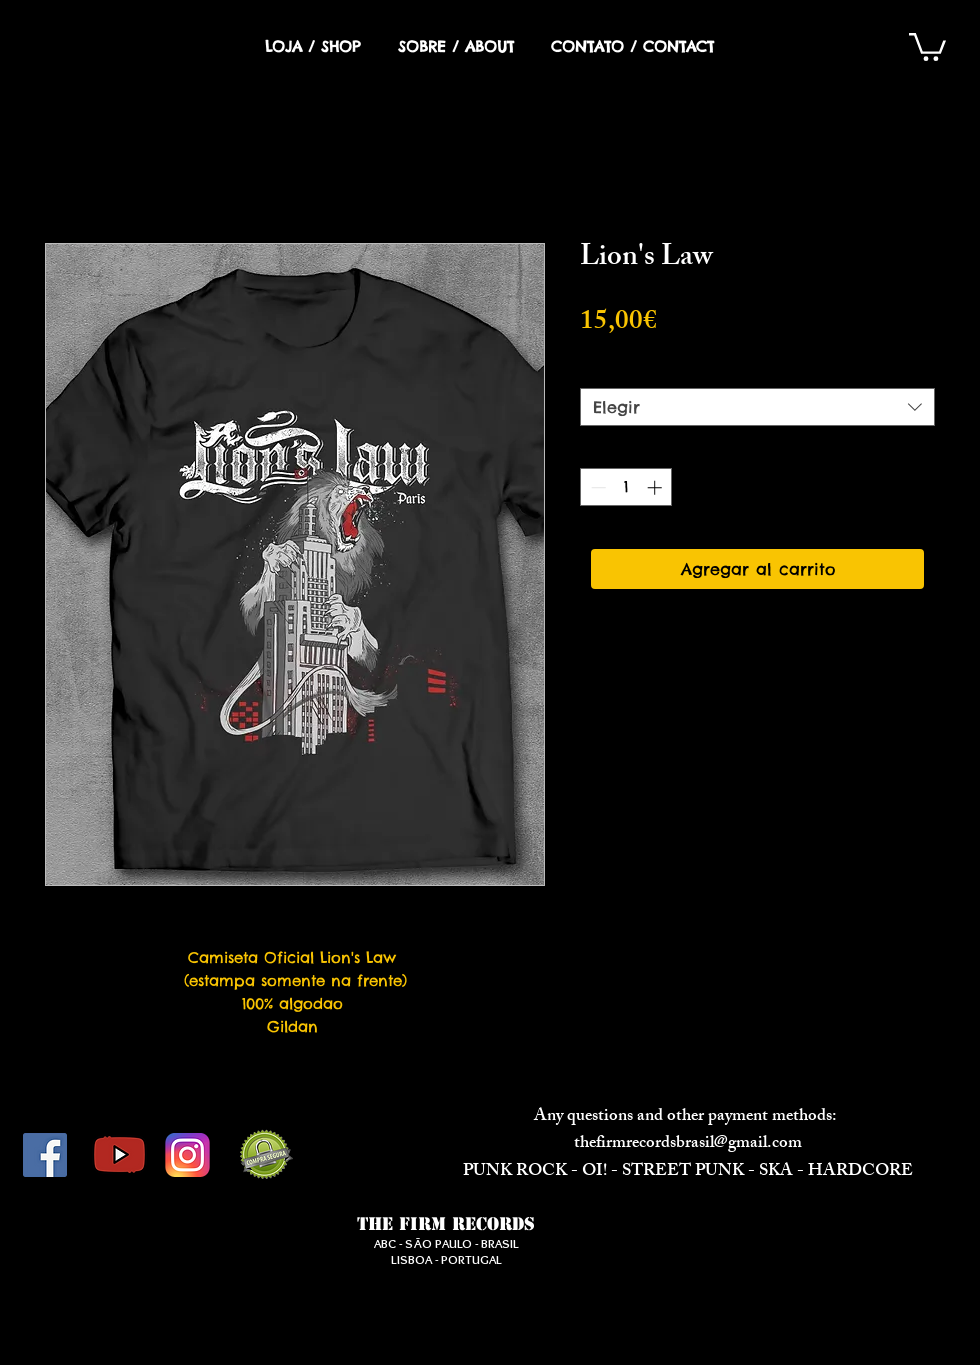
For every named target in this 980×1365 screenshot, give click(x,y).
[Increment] (656, 487)
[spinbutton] (626, 487)
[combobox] (757, 407)
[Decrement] (596, 487)
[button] (927, 45)
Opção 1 (619, 370)
